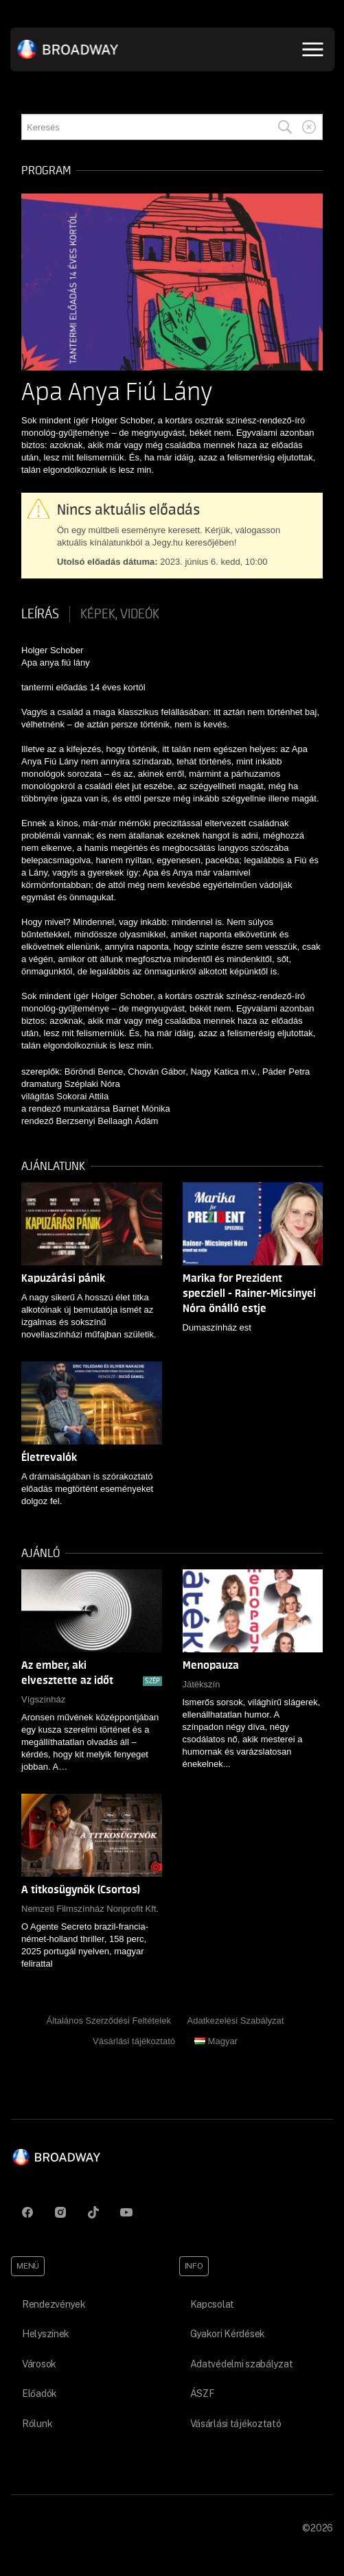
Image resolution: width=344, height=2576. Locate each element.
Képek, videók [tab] (119, 614)
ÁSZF (202, 2393)
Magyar (216, 2041)
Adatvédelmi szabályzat (241, 2363)
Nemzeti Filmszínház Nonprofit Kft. (90, 1909)
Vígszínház (43, 1699)
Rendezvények (54, 2304)
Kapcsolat (212, 2304)
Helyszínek (45, 2333)
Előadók (39, 2393)
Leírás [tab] (40, 614)
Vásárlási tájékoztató (134, 2041)
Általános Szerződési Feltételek (109, 2020)
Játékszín (201, 1684)
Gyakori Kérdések (228, 2333)
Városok (39, 2363)
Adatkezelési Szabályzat (235, 2020)
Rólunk (37, 2423)
